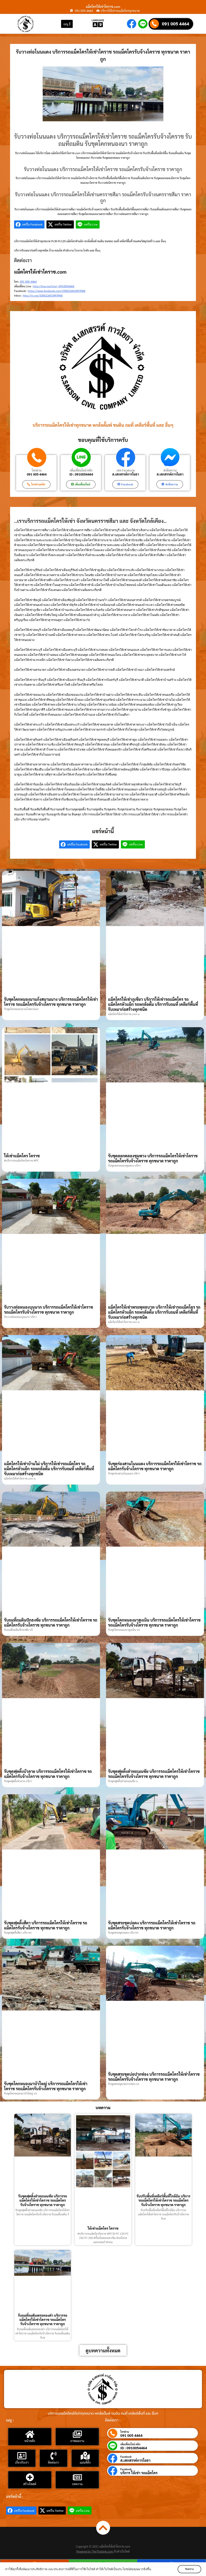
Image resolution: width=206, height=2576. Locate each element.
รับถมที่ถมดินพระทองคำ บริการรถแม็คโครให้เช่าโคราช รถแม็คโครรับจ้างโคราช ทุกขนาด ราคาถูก (42, 2319)
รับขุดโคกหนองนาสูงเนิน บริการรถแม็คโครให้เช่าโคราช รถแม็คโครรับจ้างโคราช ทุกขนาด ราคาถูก (154, 1622)
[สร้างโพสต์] (30, 2477)
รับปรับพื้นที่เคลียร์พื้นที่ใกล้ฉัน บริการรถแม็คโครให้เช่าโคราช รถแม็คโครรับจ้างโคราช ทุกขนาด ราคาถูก (163, 2200)
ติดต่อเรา (53, 2462)
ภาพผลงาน (77, 2441)
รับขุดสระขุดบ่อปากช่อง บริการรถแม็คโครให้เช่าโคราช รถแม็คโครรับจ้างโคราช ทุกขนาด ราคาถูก (154, 2076)
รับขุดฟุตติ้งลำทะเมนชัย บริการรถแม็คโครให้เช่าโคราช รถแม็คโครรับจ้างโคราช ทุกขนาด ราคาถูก (154, 1774)
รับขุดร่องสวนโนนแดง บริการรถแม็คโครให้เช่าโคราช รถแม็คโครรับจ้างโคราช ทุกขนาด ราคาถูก (155, 1466)
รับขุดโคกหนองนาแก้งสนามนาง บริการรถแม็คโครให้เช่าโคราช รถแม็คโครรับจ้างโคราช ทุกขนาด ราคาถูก (51, 1002)
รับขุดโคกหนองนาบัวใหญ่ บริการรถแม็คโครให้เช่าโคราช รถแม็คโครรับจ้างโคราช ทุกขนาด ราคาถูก (45, 2086)
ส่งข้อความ (170, 470)
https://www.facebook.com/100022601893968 (56, 291)
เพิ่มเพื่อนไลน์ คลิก (81, 470)
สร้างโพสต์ (29, 2484)
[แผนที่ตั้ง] (85, 2456)
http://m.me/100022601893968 (43, 295)
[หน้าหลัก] (30, 2434)
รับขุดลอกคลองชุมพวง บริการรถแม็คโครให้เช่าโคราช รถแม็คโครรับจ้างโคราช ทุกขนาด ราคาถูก (153, 1158)
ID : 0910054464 (81, 474)
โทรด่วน (37, 470)
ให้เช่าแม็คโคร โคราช (22, 1155)
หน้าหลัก (29, 2441)
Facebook (126, 2456)
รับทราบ (189, 2569)
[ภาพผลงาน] (77, 2434)
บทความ (77, 2484)
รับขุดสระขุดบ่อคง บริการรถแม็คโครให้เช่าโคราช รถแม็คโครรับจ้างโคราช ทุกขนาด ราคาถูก (151, 1925)
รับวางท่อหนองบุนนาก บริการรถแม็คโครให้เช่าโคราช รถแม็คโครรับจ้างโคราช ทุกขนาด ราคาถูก (48, 1309)
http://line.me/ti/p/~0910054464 (53, 286)
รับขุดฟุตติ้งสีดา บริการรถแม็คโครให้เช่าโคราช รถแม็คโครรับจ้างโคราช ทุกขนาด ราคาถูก (45, 1925)
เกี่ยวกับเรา (22, 2462)
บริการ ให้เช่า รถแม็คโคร (139, 2472)
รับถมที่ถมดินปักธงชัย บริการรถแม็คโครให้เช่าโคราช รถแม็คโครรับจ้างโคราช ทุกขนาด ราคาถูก (50, 1622)
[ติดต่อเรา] (53, 2456)
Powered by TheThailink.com (95, 2551)
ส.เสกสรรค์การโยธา (125, 474)
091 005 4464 (175, 23)
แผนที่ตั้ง (85, 2462)
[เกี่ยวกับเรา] (22, 2456)
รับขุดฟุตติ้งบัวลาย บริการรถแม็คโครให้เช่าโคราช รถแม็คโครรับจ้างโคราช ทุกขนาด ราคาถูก (48, 1774)
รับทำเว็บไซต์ (122, 2551)
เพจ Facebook (125, 470)
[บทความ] (77, 2477)
